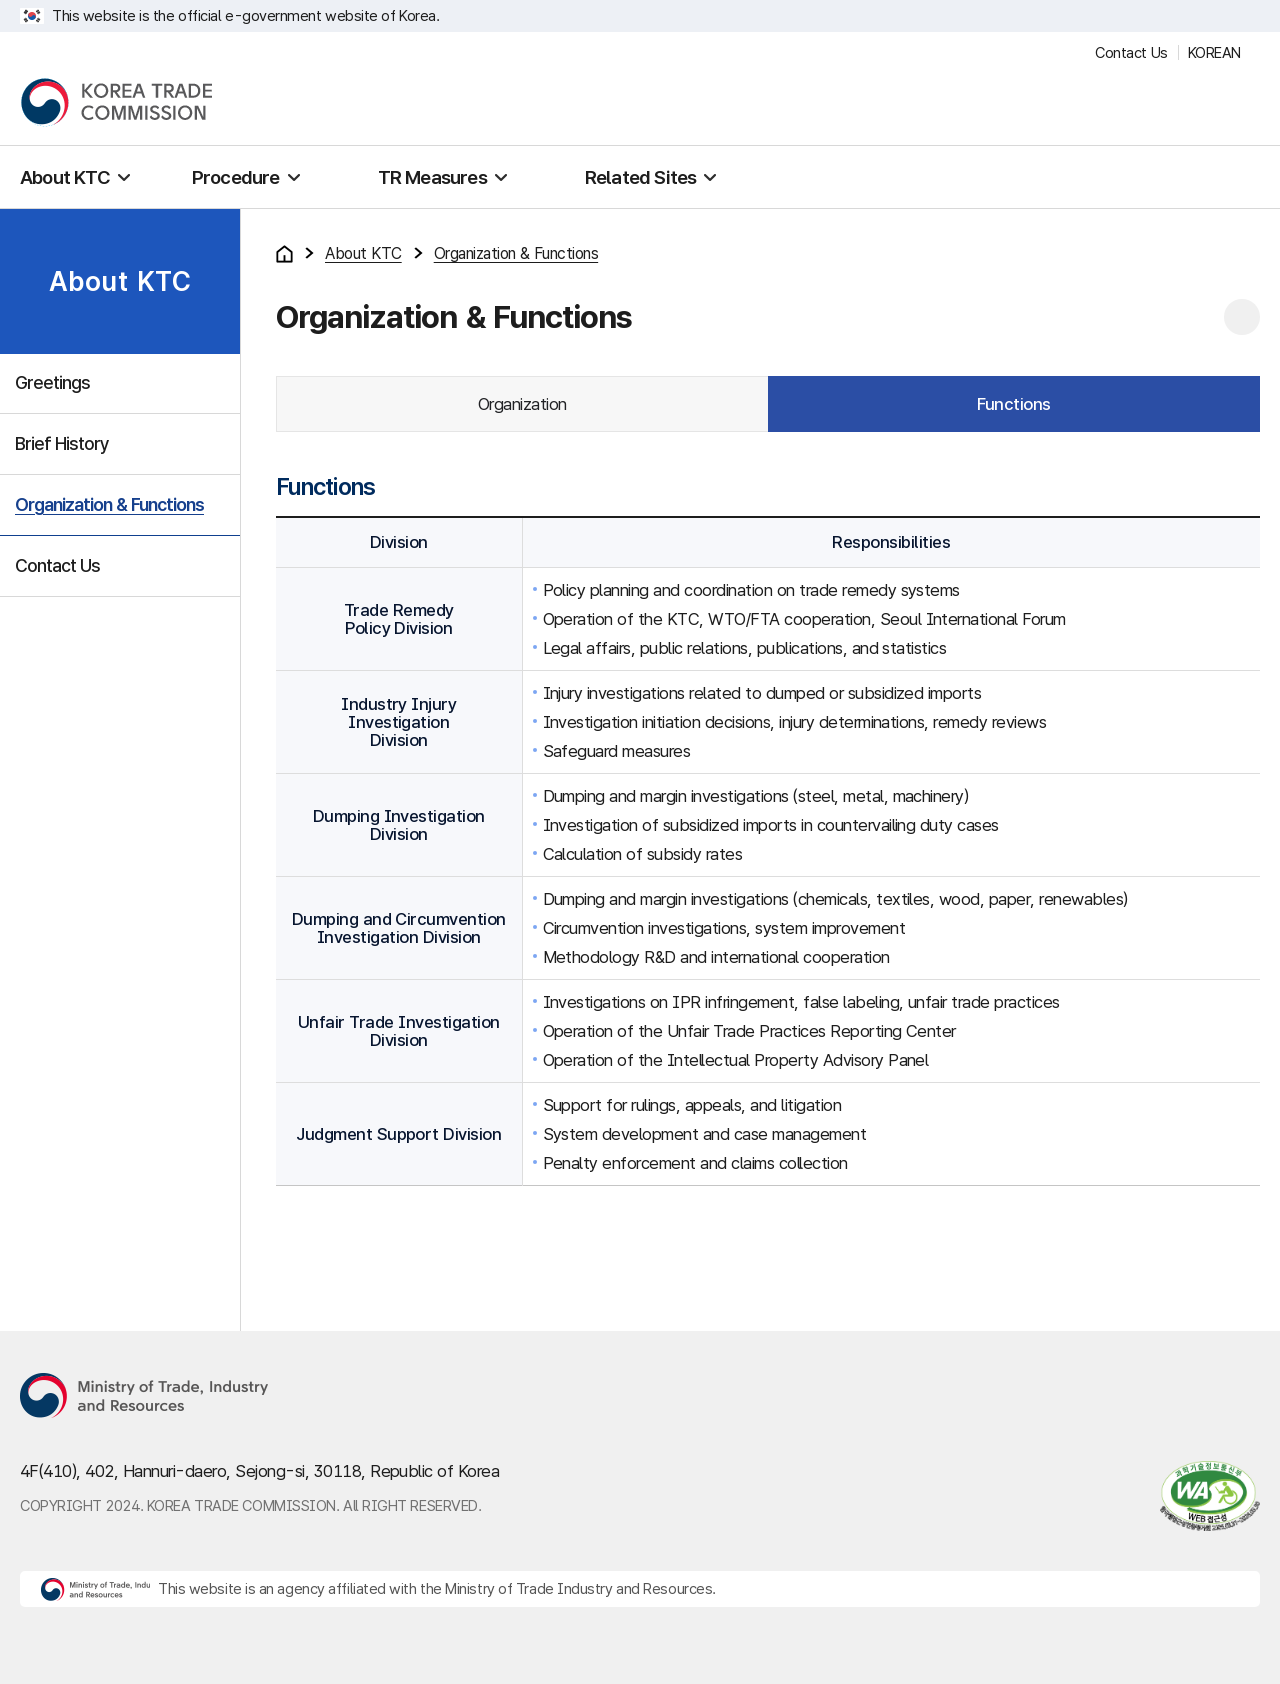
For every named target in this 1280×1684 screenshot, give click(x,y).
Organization (522, 404)
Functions (1013, 404)
